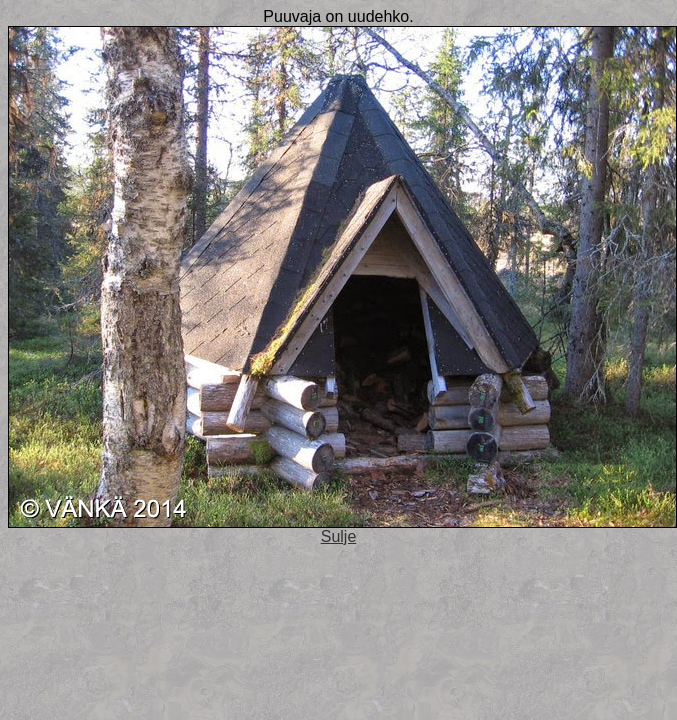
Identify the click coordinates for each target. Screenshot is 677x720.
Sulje (339, 536)
